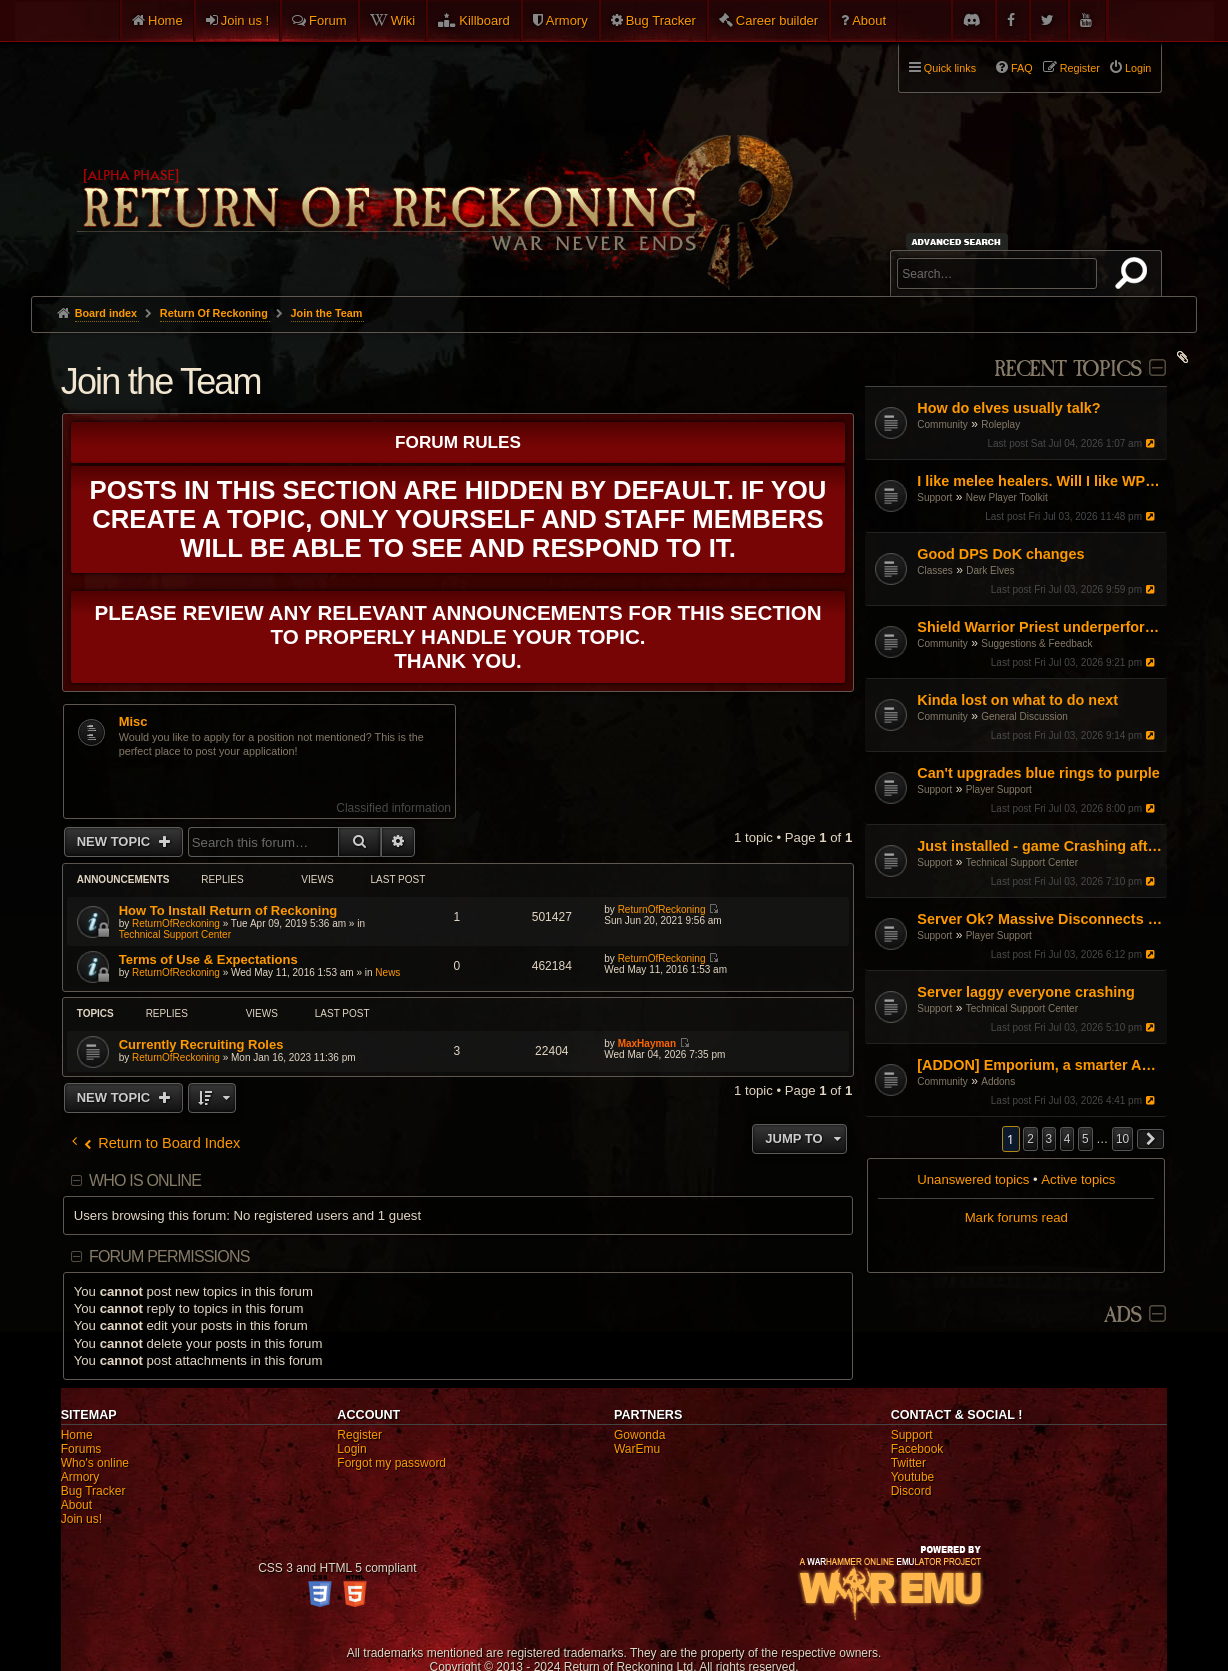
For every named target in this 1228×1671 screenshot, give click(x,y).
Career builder (777, 20)
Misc (133, 722)
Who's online (95, 1463)
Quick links (950, 68)
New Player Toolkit (1007, 497)
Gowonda (639, 1435)
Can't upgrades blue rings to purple (1038, 773)
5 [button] (1085, 1139)
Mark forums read (1016, 1217)
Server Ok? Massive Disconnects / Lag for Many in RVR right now (1039, 919)
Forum (328, 20)
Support (934, 497)
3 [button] (1049, 1139)
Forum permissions (169, 1256)
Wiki (403, 20)
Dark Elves (990, 570)
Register (359, 1435)
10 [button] (1122, 1139)
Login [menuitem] (1138, 68)
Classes (935, 570)
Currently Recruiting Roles (201, 1044)
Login (351, 1449)
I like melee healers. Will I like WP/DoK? (1039, 481)
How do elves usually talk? (1008, 408)
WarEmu (637, 1449)
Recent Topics (1067, 369)
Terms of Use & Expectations (208, 959)
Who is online (145, 1180)
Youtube (913, 1477)
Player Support (999, 789)
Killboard (484, 20)
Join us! (81, 1519)
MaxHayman (647, 1043)
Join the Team (161, 381)
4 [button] (1067, 1139)
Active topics (1078, 1179)
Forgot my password (391, 1463)
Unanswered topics (973, 1179)
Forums (81, 1449)
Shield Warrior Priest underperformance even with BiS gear (1039, 627)
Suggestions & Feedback (1036, 643)
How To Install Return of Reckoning (228, 910)
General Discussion (1024, 716)
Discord (911, 1491)
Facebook (917, 1449)
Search (1135, 277)
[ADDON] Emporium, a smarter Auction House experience (1039, 1065)
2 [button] (1030, 1139)
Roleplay (1000, 424)
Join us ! (245, 20)
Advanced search (959, 241)
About (869, 20)
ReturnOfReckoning (176, 923)
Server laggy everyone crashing (1026, 992)
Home (165, 20)
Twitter (908, 1463)
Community (942, 424)
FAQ (1022, 68)
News (387, 972)
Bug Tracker (661, 20)
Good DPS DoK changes (1000, 554)
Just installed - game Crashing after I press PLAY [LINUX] (1039, 846)
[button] (1151, 1139)
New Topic (115, 841)
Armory (567, 20)
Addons (998, 1081)
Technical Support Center (1022, 862)
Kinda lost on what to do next (1017, 700)
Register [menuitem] (1080, 68)
